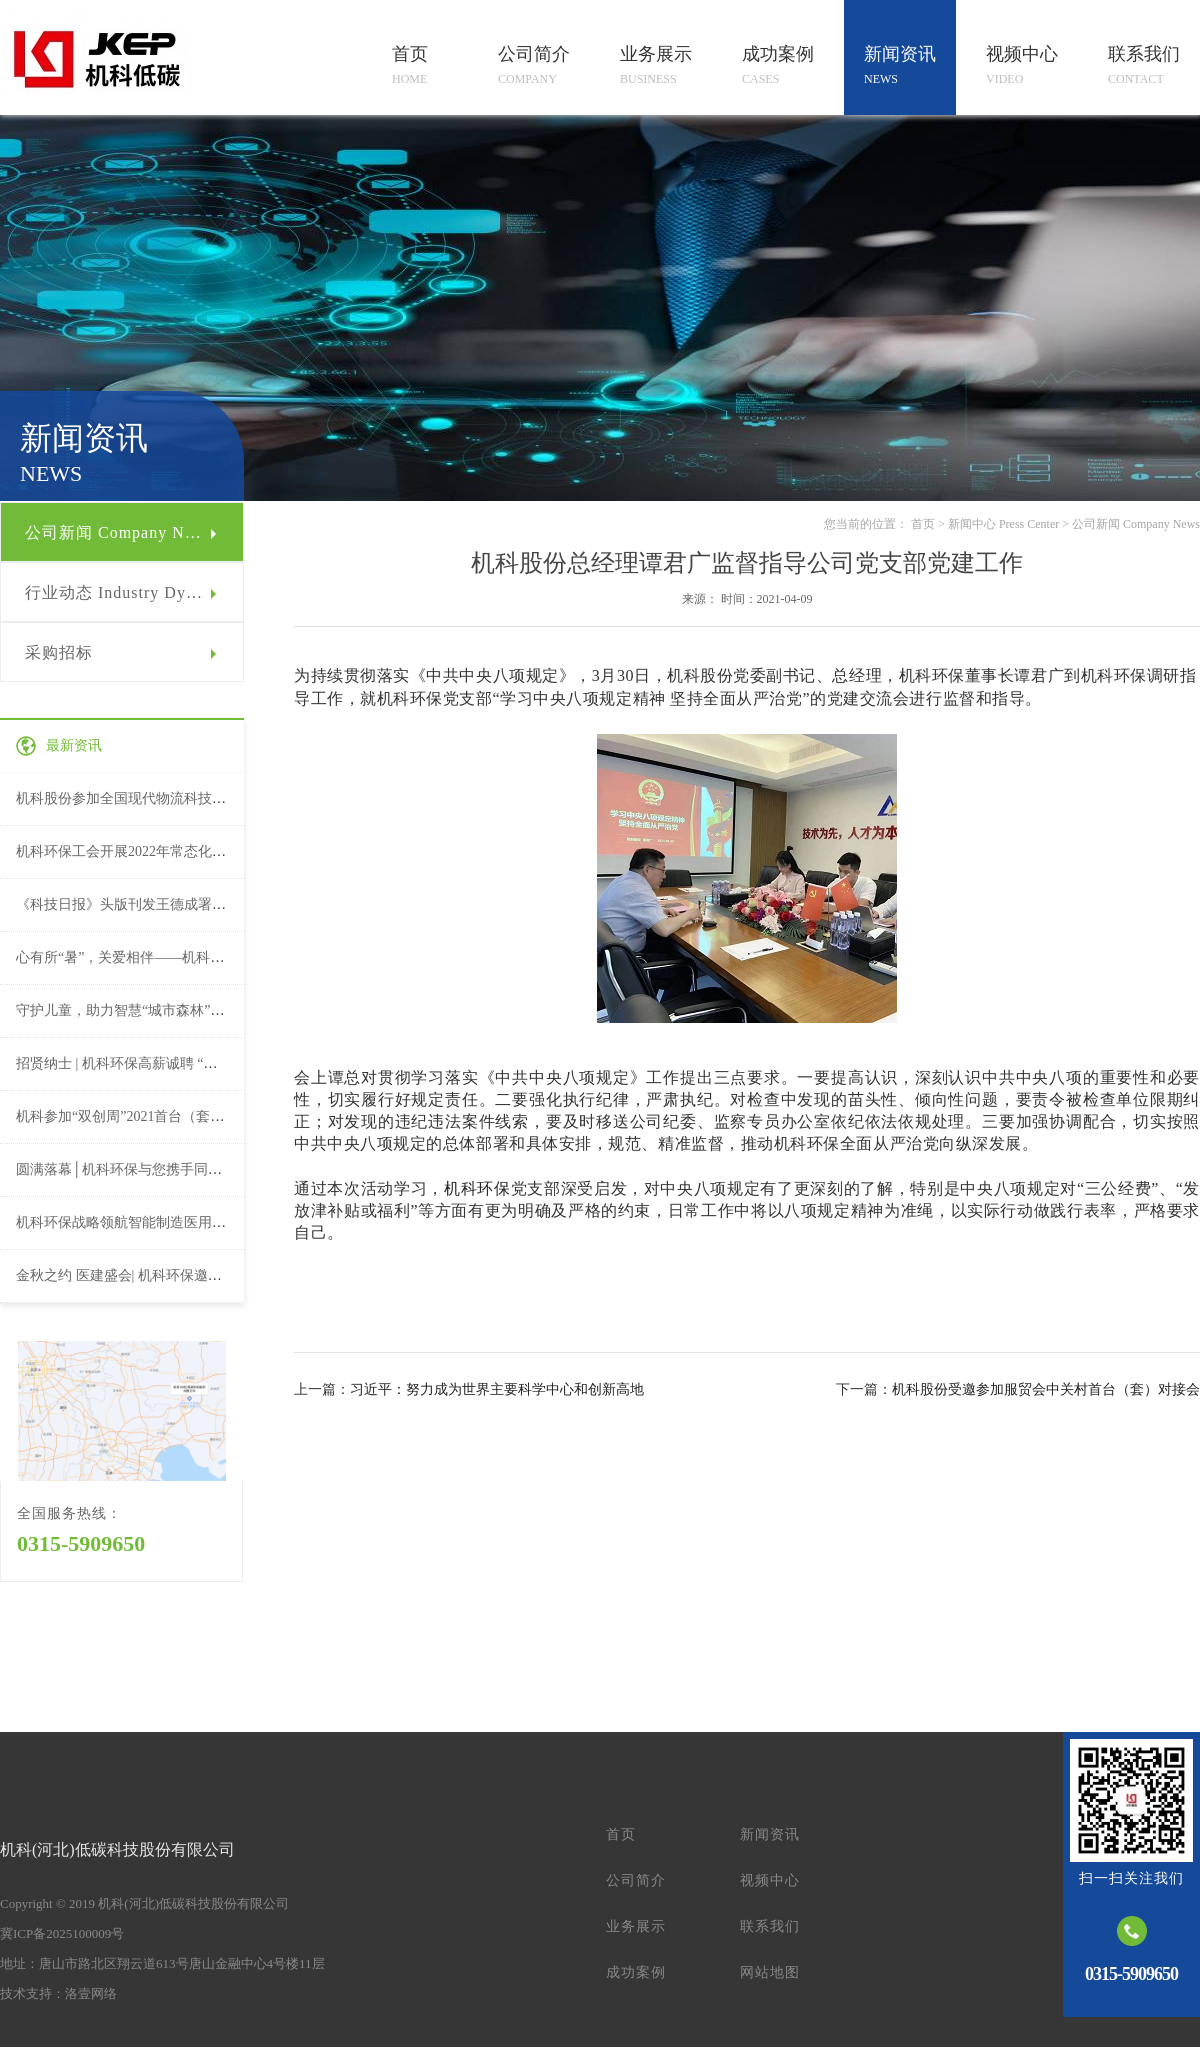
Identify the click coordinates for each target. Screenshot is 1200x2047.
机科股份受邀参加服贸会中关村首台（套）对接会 (1046, 1389)
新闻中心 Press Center (1003, 524)
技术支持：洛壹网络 (58, 1993)
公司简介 (636, 1880)
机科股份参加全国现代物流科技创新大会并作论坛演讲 (184, 798)
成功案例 (636, 1972)
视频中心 (770, 1880)
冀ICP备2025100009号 (62, 1933)
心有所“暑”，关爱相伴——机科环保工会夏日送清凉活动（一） (211, 957)
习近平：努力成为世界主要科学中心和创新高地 (497, 1389)
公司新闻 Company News (119, 532)
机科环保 (477, 1188)
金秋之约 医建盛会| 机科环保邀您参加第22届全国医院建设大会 (210, 1275)
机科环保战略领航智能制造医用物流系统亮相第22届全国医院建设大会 (233, 1222)
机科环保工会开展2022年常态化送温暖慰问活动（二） (184, 851)
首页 (923, 524)
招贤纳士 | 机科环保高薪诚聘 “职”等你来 (141, 1063)
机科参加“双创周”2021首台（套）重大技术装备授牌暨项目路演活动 (225, 1116)
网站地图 (770, 1972)
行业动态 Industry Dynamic (127, 592)
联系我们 (770, 1926)
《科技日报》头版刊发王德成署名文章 (135, 904)
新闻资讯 (770, 1834)
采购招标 (59, 652)
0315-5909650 (81, 1543)
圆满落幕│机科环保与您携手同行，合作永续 (154, 1169)
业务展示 (636, 1926)
